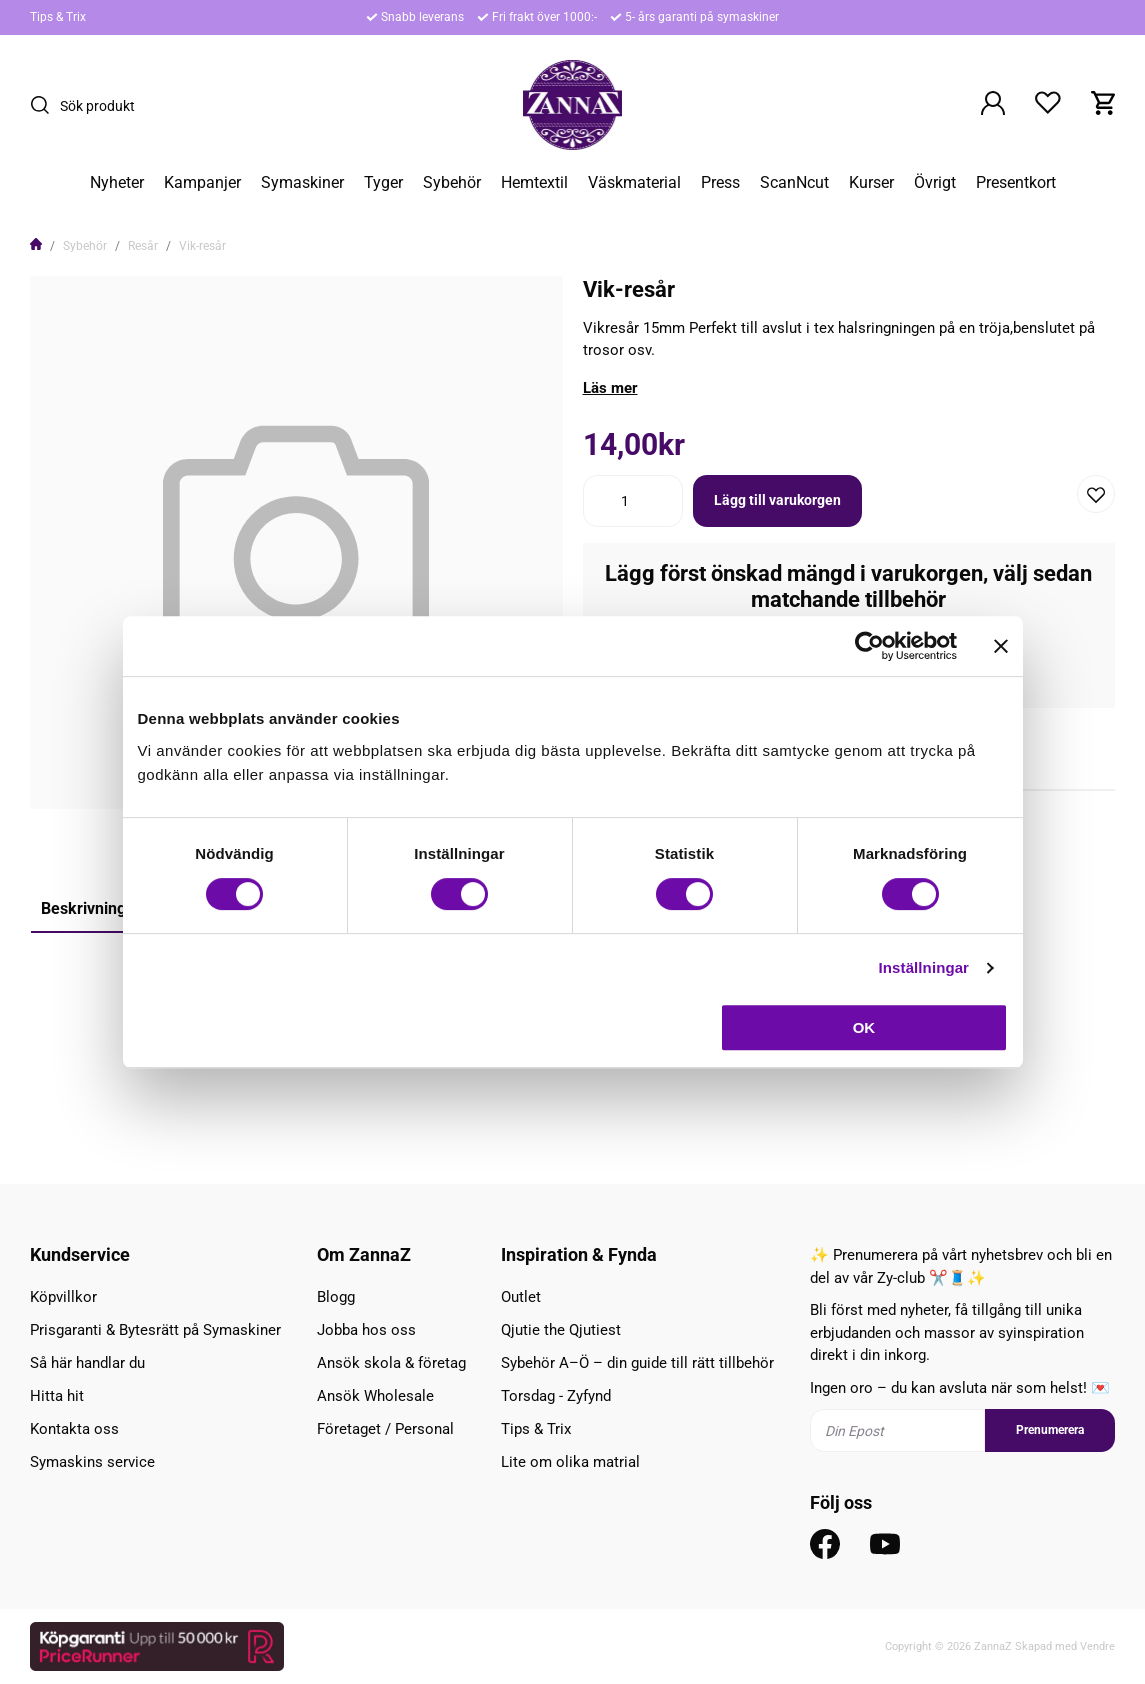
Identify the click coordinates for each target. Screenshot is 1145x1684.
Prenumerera (1050, 1430)
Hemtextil (534, 183)
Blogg (336, 1297)
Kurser (871, 183)
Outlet (521, 1297)
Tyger (383, 183)
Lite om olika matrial (570, 1462)
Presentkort (1016, 183)
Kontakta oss (74, 1429)
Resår (143, 246)
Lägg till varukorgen (777, 500)
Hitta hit (57, 1396)
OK (864, 1027)
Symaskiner (302, 183)
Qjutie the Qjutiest (561, 1330)
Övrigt (935, 183)
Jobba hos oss (366, 1330)
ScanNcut (794, 183)
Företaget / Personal (385, 1429)
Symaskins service (92, 1462)
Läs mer (610, 388)
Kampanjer (202, 183)
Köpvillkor (63, 1297)
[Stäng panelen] (1001, 646)
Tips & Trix (58, 17)
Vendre (1097, 1646)
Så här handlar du (87, 1363)
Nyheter (117, 183)
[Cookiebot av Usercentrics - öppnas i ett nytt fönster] (869, 646)
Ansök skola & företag (391, 1363)
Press (720, 183)
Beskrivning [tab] (83, 908)
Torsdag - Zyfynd (556, 1396)
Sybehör (452, 183)
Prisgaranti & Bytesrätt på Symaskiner (155, 1330)
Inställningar (924, 967)
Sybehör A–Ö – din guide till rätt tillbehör (637, 1363)
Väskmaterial (634, 183)
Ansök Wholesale (375, 1396)
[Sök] (45, 105)
